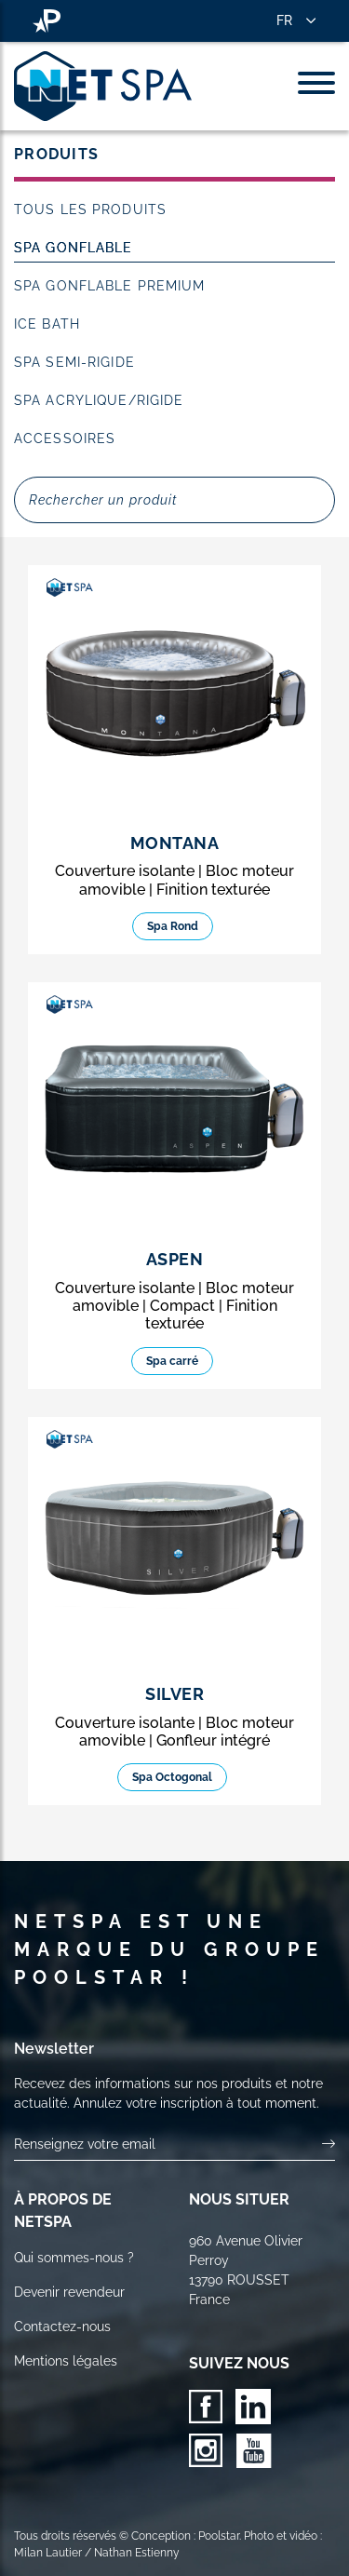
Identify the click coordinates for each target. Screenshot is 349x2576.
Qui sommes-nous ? (74, 2257)
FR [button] (284, 20)
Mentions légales (65, 2360)
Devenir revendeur (69, 2292)
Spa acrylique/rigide (98, 400)
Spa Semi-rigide (74, 362)
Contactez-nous (62, 2326)
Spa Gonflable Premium (110, 285)
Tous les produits (90, 209)
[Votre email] (168, 2144)
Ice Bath (47, 324)
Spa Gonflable (73, 247)
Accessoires (64, 438)
